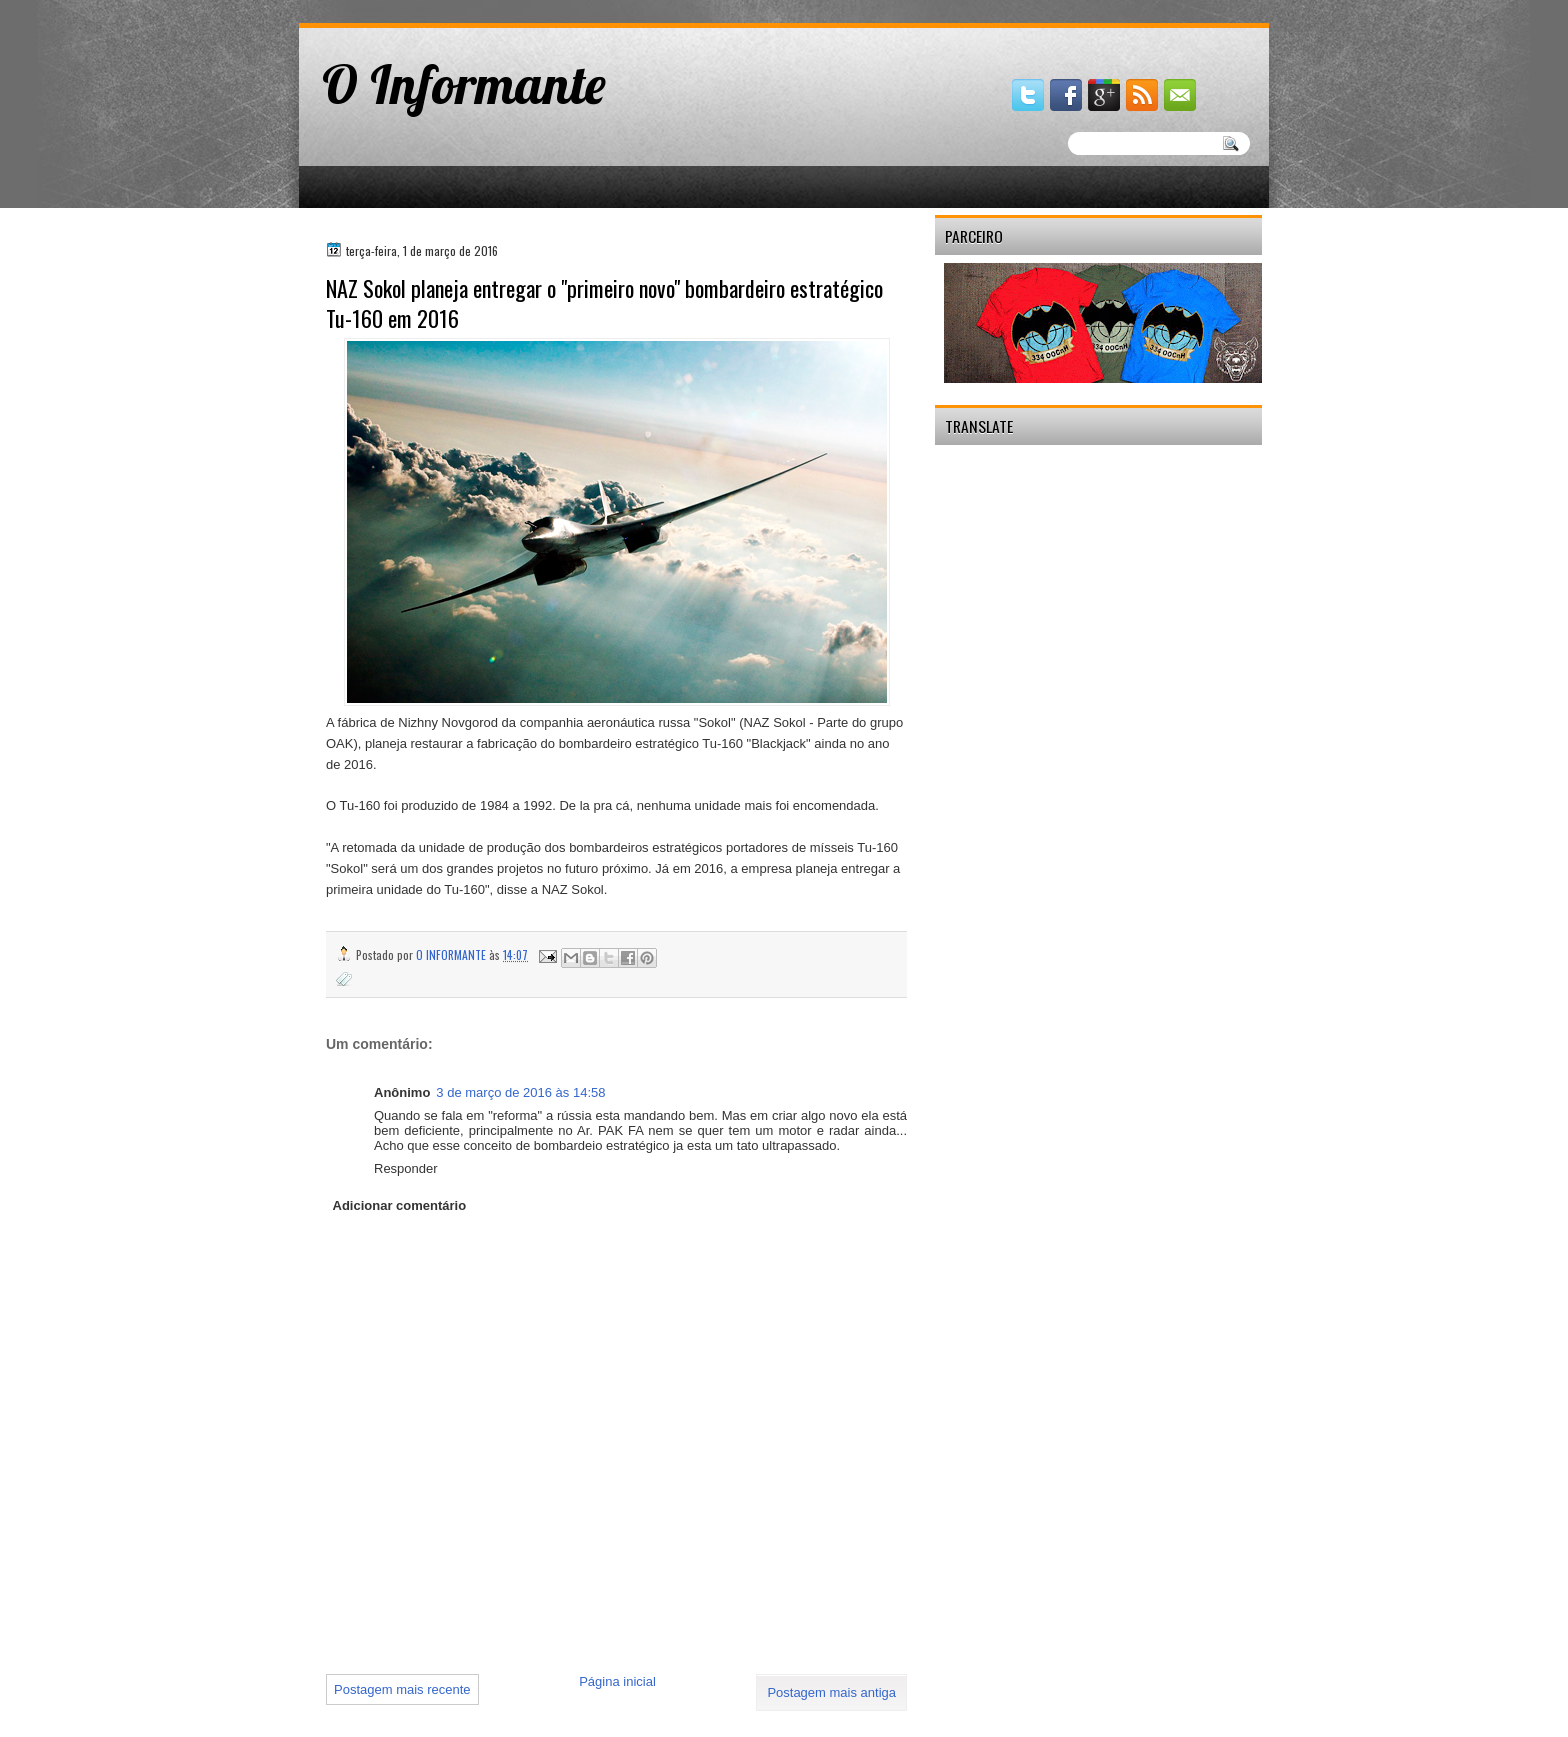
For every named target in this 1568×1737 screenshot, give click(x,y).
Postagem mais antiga (831, 1692)
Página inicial (617, 1681)
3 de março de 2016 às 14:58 (520, 1092)
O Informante (464, 84)
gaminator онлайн (391, 8)
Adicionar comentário (400, 1205)
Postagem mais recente (402, 1689)
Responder (406, 1168)
